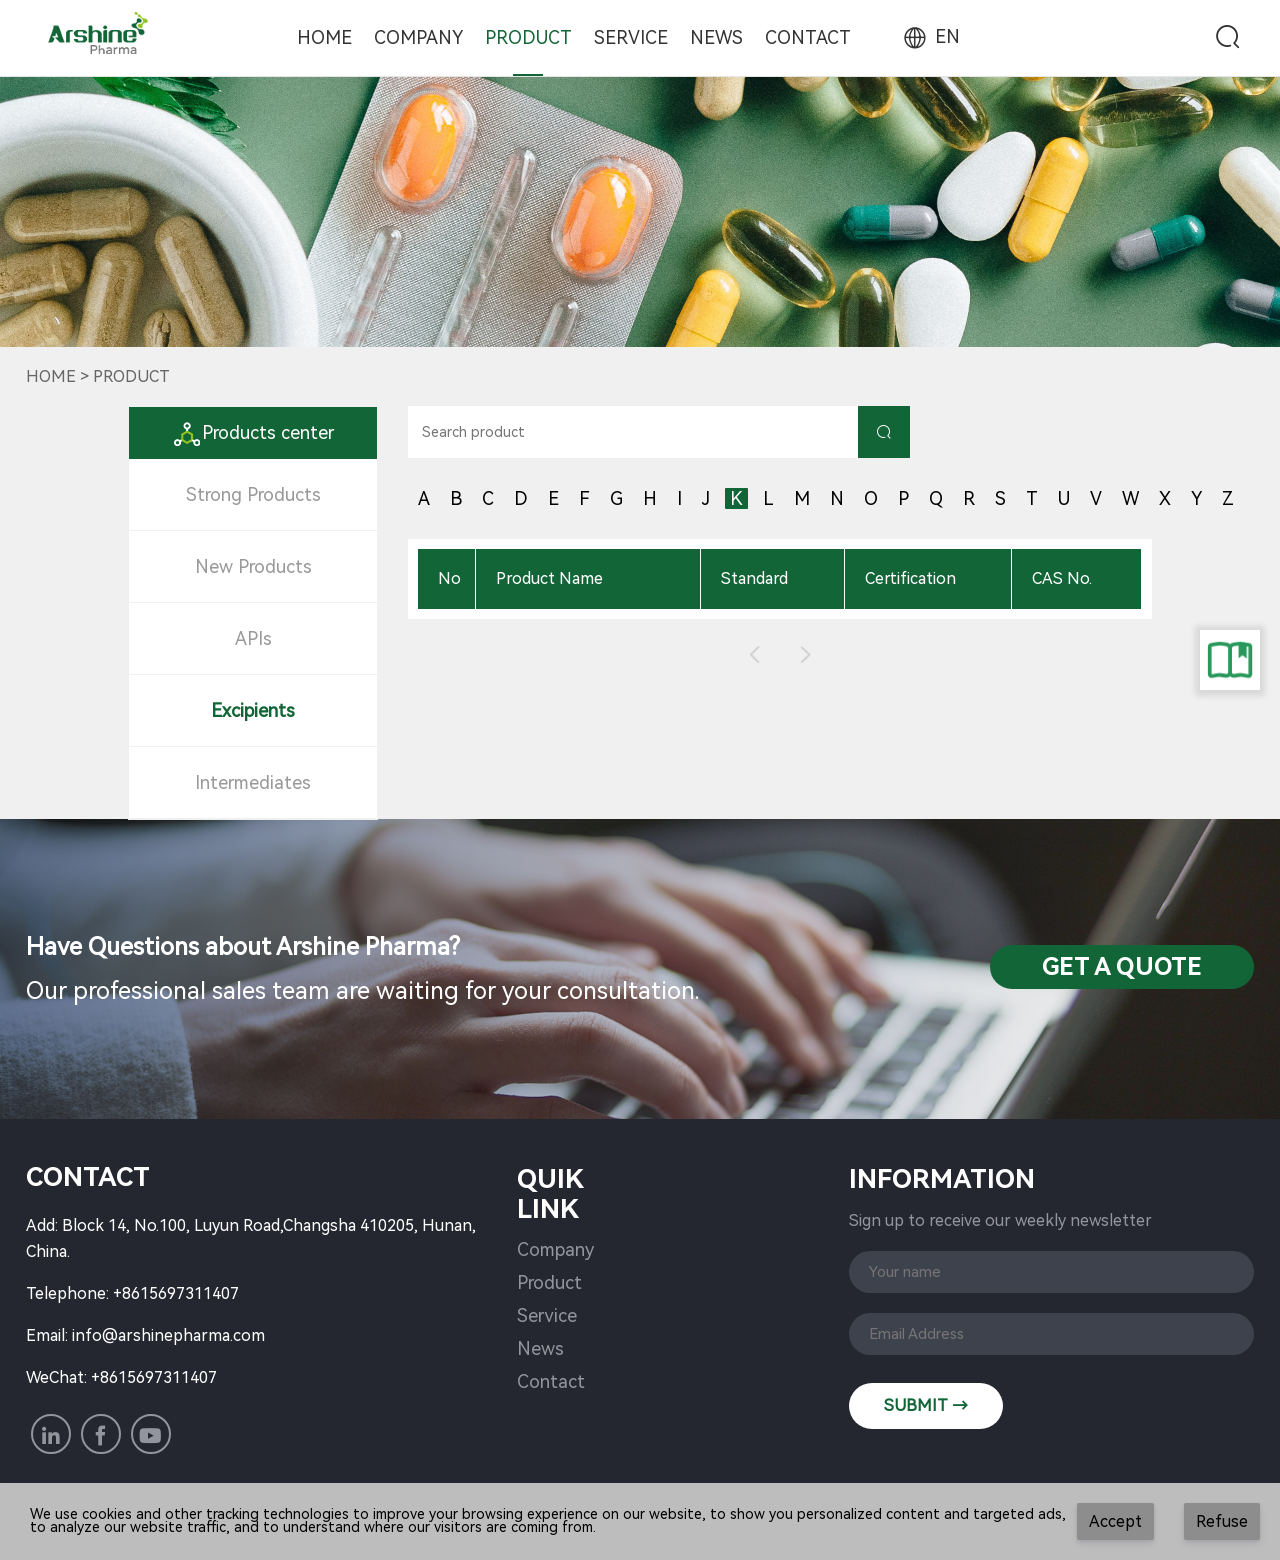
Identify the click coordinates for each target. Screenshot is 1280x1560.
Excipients (253, 710)
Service (631, 37)
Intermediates (253, 782)
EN (930, 36)
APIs (253, 638)
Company (418, 37)
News (716, 37)
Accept (1115, 1521)
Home (324, 37)
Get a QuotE (1122, 967)
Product (528, 37)
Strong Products (253, 494)
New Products (253, 566)
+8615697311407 (176, 1293)
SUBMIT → (926, 1405)
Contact (808, 37)
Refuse (1222, 1521)
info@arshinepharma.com (168, 1335)
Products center (253, 432)
